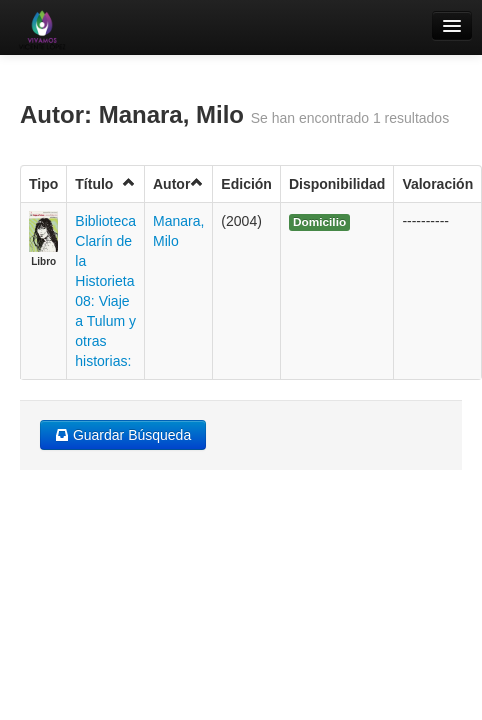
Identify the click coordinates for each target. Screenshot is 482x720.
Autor (178, 183)
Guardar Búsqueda (123, 435)
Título (105, 183)
